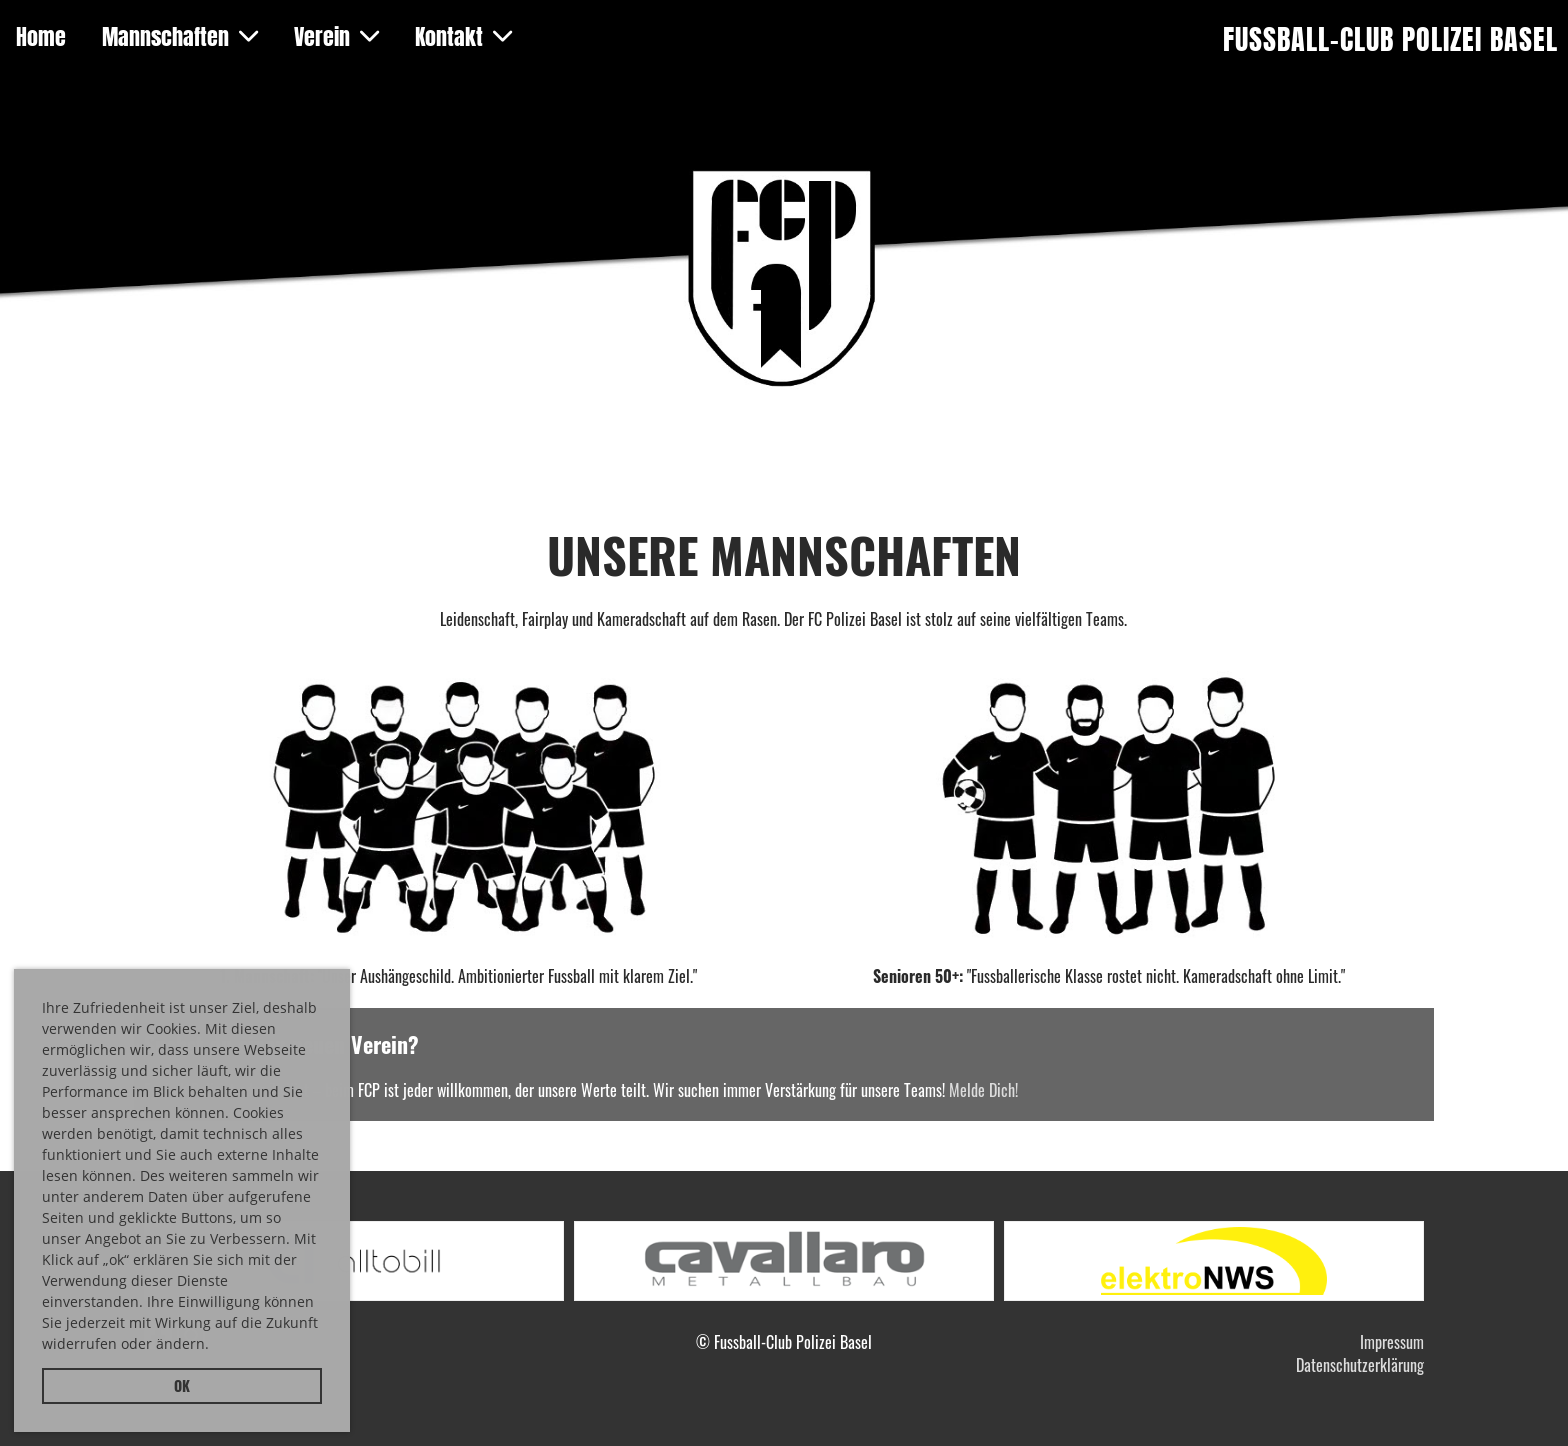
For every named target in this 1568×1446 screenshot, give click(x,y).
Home (41, 37)
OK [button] (182, 1385)
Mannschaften (180, 37)
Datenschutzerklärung (1360, 1365)
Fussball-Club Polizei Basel (1390, 39)
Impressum (1392, 1342)
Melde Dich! (983, 1090)
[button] (216, 1347)
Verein (336, 37)
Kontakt (463, 37)
